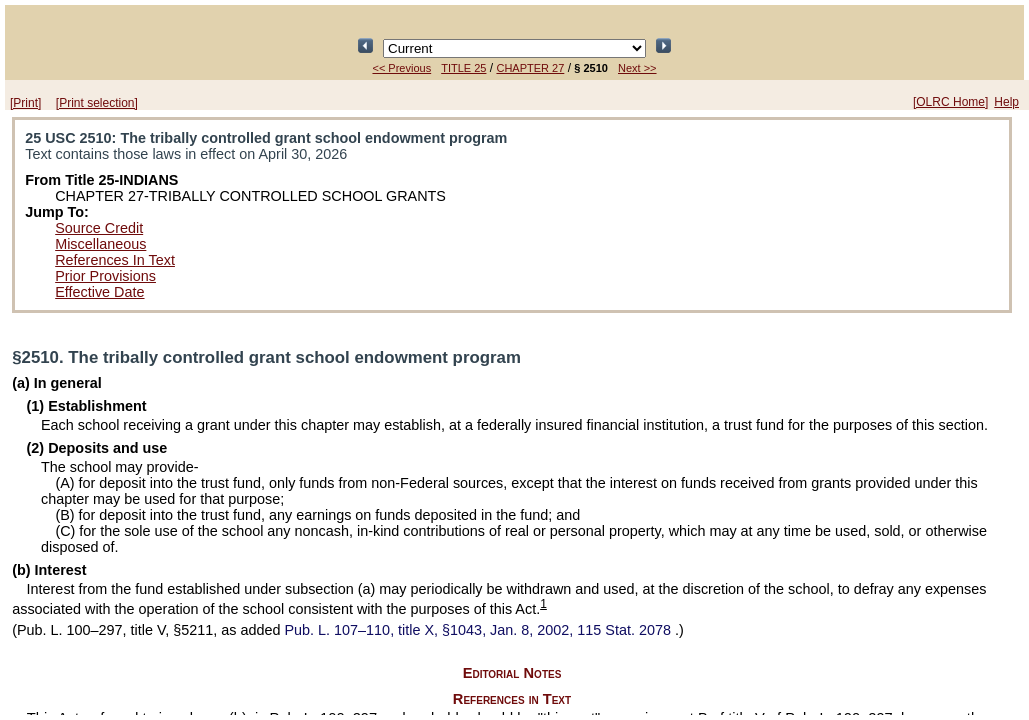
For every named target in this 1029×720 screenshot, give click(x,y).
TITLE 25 (463, 68)
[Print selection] (97, 103)
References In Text (115, 260)
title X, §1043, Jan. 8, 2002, (480, 630)
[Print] (25, 103)
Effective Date (99, 292)
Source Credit (99, 228)
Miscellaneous (100, 244)
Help (1006, 102)
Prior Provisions (105, 276)
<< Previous (401, 68)
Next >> (637, 68)
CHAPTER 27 (530, 68)
